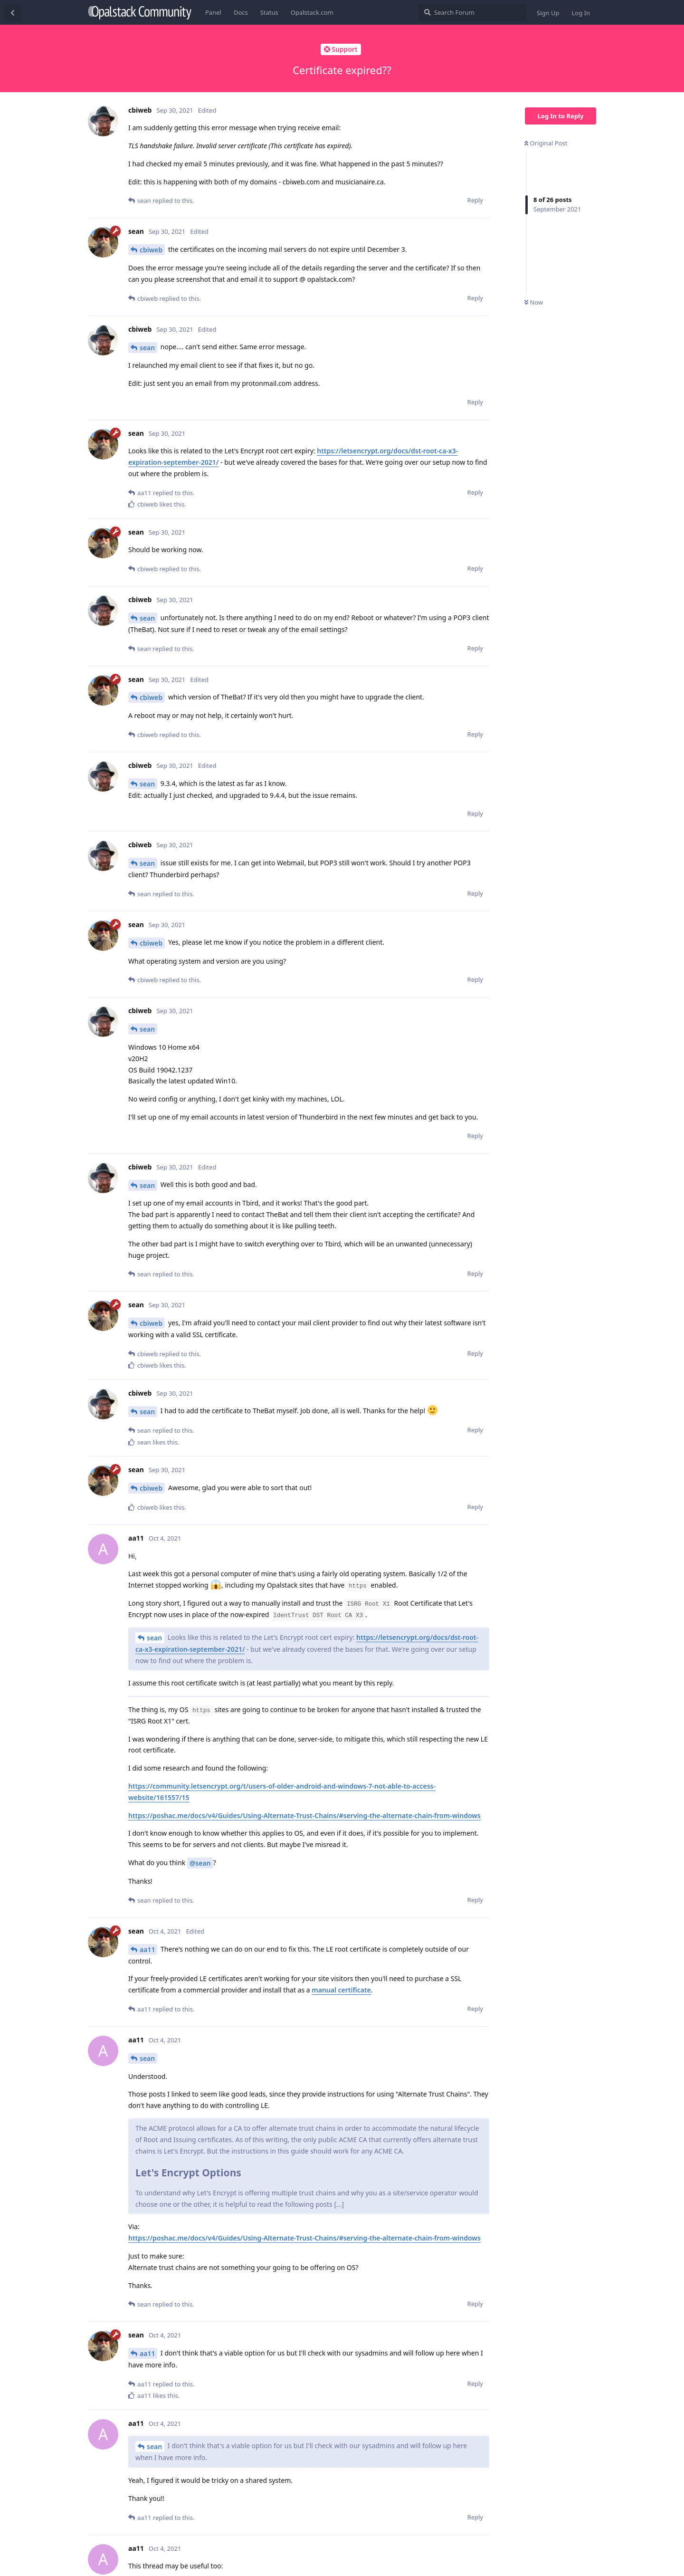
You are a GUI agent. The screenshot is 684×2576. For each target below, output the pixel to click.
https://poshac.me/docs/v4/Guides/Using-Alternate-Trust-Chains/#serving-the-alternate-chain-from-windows (304, 1815)
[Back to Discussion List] (12, 12)
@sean (200, 1862)
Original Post (545, 143)
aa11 (147, 1949)
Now (533, 302)
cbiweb (151, 249)
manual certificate (341, 1989)
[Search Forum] (472, 12)
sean (147, 347)
